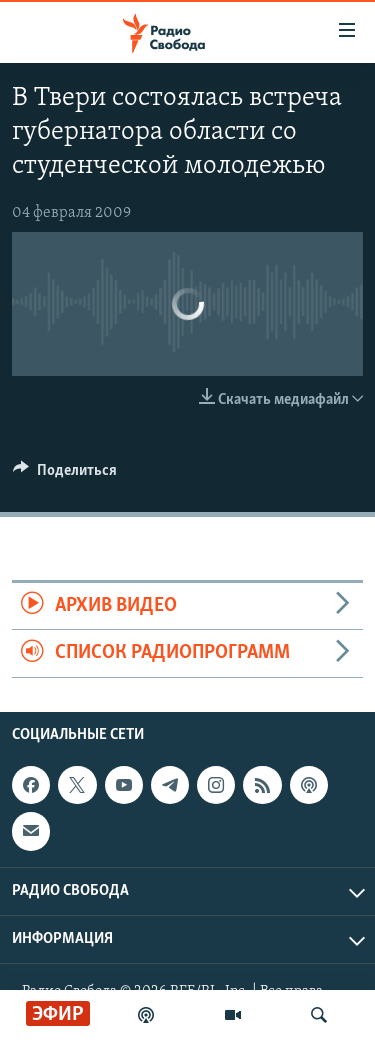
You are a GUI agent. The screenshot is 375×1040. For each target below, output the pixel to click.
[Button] (65, 475)
